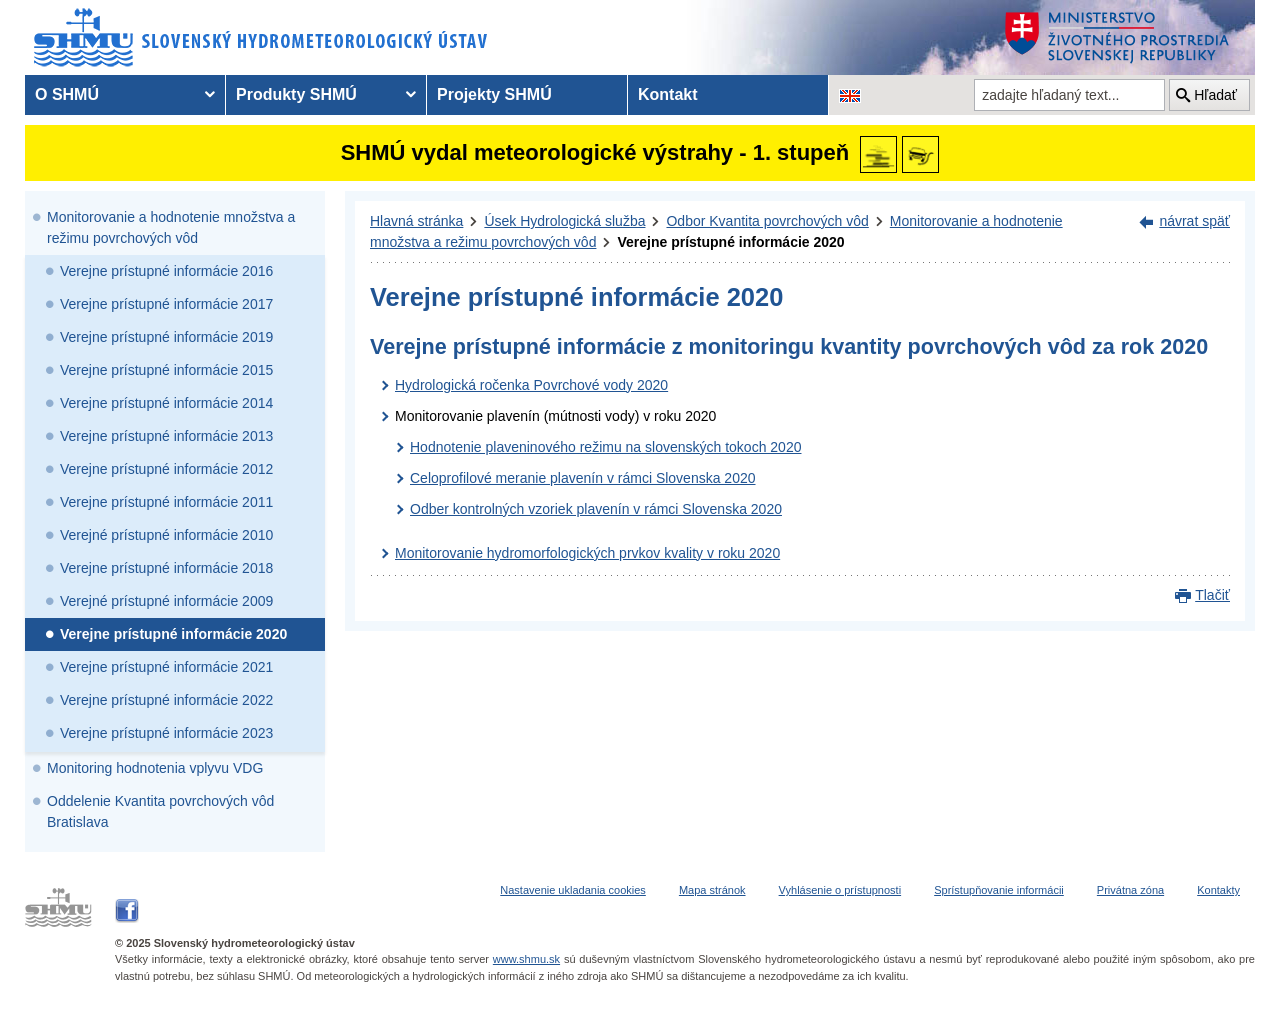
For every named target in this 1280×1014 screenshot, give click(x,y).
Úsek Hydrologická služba (564, 221)
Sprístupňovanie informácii (999, 890)
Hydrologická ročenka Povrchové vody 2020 (531, 385)
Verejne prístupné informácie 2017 (166, 304)
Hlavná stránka (416, 221)
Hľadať (1215, 95)
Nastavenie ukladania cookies (573, 890)
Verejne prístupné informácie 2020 (173, 634)
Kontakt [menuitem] (668, 94)
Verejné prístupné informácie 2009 (166, 601)
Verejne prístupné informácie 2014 (166, 403)
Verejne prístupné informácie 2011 (166, 502)
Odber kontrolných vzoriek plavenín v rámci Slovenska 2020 (596, 509)
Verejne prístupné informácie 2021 (166, 667)
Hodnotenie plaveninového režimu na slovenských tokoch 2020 (605, 447)
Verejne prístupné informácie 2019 (166, 337)
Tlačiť (1212, 595)
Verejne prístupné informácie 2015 (166, 370)
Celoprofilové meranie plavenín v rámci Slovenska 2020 (583, 478)
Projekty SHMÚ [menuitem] (494, 94)
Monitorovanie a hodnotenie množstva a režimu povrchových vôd (171, 227)
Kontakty (1218, 890)
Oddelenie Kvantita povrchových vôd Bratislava (160, 811)
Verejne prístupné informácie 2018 (166, 568)
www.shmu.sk (526, 959)
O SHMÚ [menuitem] (67, 94)
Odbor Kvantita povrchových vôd (767, 221)
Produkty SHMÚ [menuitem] (296, 94)
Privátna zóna (1130, 890)
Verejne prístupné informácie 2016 (166, 271)
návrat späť (1194, 221)
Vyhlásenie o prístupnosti (840, 890)
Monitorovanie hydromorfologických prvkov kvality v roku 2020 (587, 553)
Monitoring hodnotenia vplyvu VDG (155, 768)
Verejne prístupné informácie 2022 (166, 700)
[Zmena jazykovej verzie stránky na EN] (850, 95)
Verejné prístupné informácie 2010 (166, 535)
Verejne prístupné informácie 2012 (166, 469)
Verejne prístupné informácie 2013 (166, 436)
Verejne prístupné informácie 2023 (166, 733)
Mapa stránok (712, 890)
